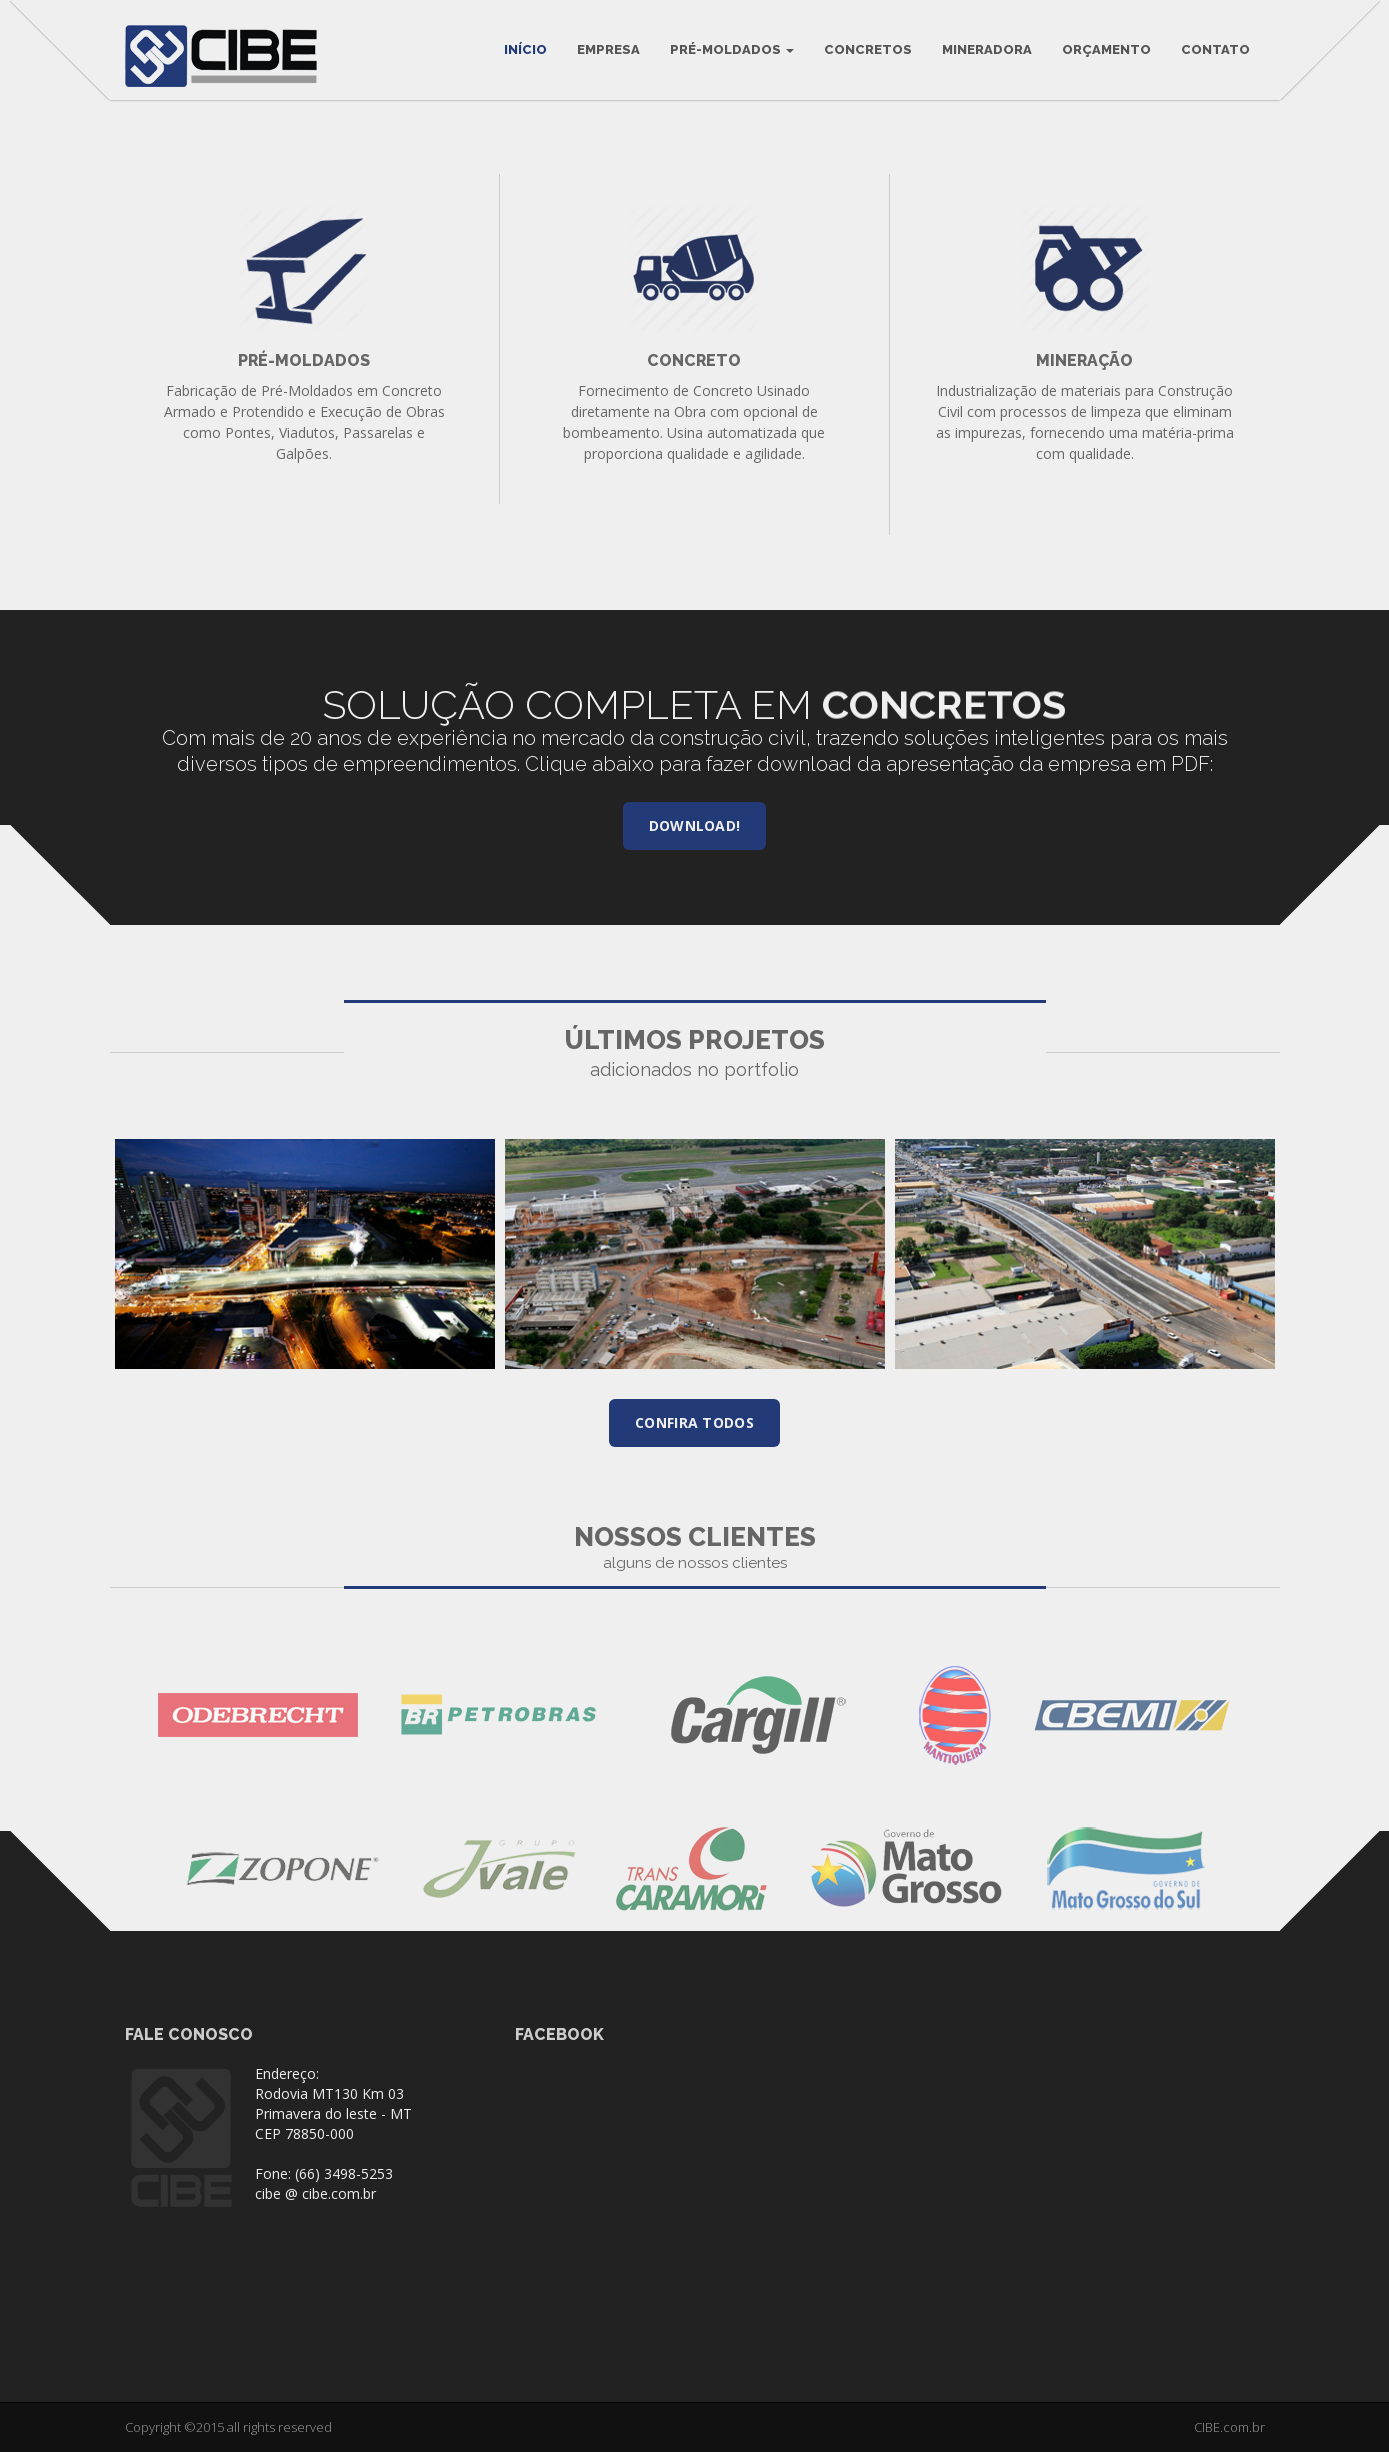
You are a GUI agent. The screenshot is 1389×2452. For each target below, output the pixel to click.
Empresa (608, 49)
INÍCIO (525, 49)
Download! (695, 825)
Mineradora (987, 49)
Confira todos (694, 1422)
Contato (1215, 49)
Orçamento (1106, 49)
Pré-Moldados (732, 49)
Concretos (868, 49)
